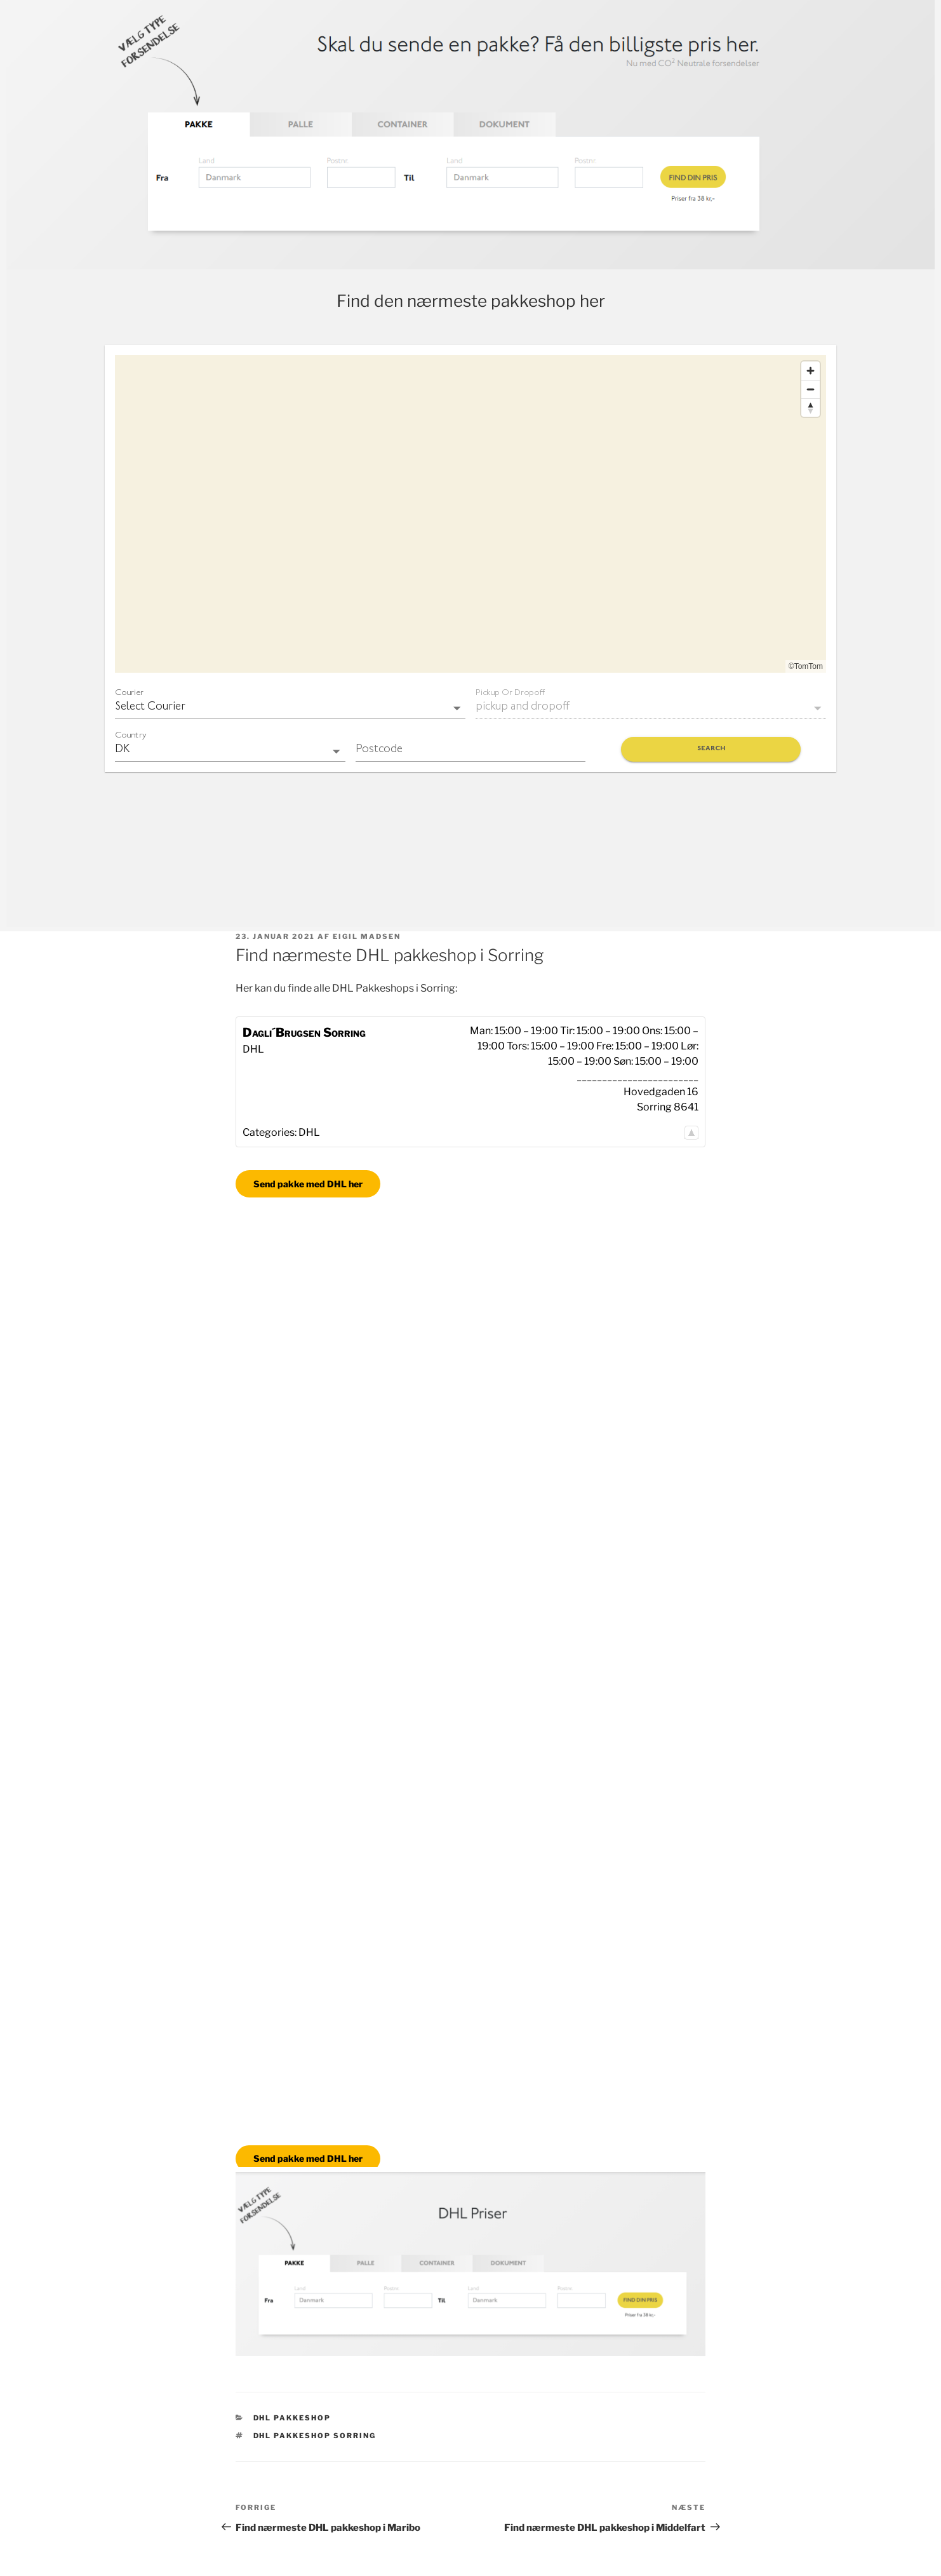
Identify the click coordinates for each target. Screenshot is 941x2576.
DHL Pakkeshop (292, 2417)
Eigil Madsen (367, 936)
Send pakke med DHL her (308, 1183)
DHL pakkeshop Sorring (315, 2435)
